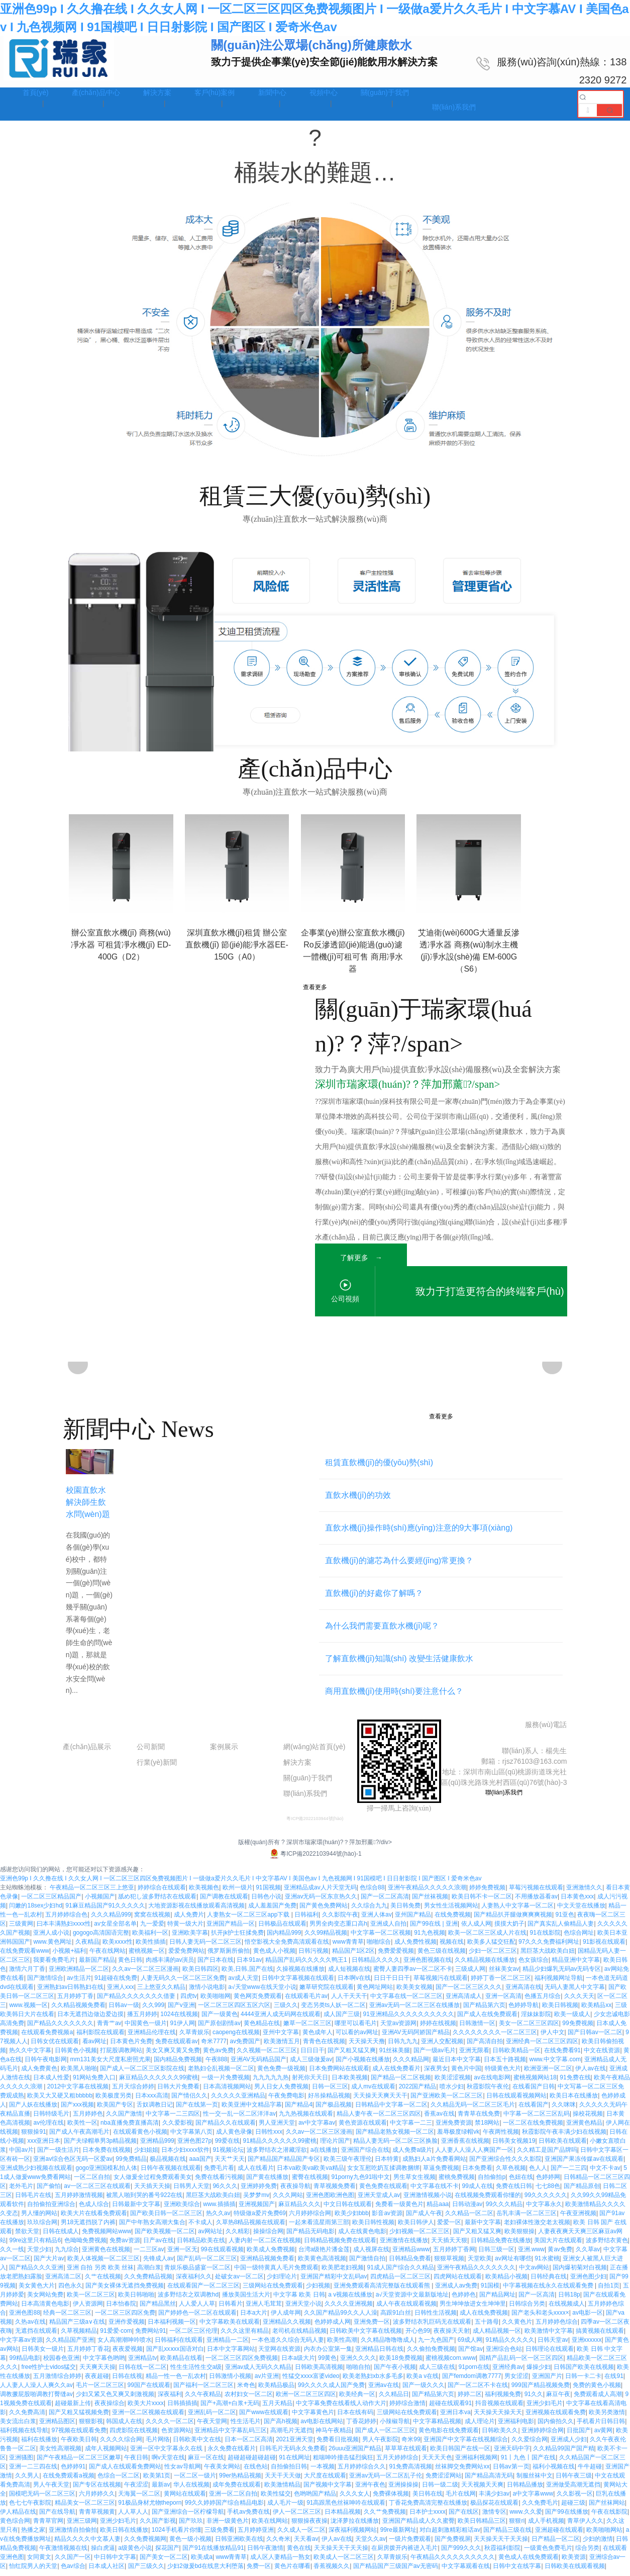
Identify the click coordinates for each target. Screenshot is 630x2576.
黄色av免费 (218, 2055)
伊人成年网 (286, 2318)
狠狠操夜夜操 (309, 2526)
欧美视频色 (204, 1892)
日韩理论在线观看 (550, 2354)
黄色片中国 (466, 2073)
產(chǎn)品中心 (90, 1732)
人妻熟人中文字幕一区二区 (517, 1911)
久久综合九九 (369, 1911)
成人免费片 (189, 1920)
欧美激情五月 (282, 2046)
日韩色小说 (266, 1901)
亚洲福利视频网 (476, 2462)
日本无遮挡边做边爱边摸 (90, 2019)
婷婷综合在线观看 (162, 1892)
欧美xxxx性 (117, 1947)
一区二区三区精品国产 (51, 1901)
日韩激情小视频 (230, 2381)
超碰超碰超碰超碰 (252, 2462)
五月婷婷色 (88, 2119)
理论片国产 (335, 2146)
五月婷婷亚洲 (256, 2535)
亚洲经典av (507, 2372)
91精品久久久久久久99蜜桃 (280, 2146)
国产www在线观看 (263, 2417)
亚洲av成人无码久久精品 (258, 2372)
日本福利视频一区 (172, 2327)
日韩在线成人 (61, 2236)
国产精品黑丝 (158, 2309)
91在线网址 (294, 2462)
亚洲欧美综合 (182, 2209)
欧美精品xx (596, 2010)
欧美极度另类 (113, 2101)
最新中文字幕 (483, 2227)
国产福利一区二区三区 (203, 2390)
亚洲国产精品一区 (230, 1929)
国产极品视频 (334, 2110)
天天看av (306, 2544)
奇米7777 (214, 2046)
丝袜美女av (504, 1974)
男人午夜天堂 (51, 2490)
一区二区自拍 (92, 2182)
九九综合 (67, 2254)
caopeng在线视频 (236, 2037)
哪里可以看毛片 (356, 2028)
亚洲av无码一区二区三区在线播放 (414, 2010)
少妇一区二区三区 (493, 1956)
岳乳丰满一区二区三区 (526, 2218)
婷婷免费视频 (487, 1892)
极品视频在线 (168, 2164)
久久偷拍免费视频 (431, 2354)
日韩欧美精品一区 (516, 2055)
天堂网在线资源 (279, 2354)
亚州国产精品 (413, 1920)
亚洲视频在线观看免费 (556, 2417)
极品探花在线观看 (494, 2508)
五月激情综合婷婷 (57, 2381)
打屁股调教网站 (121, 2055)
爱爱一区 (449, 2227)
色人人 (538, 2173)
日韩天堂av (553, 2345)
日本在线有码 (355, 2417)
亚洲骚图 (21, 2462)
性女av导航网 (182, 2471)
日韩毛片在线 (33, 2200)
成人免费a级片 (412, 2155)
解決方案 (297, 1768)
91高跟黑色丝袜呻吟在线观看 (345, 2508)
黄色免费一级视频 (281, 2073)
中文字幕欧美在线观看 (229, 2327)
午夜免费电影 (286, 2101)
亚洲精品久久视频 (287, 2327)
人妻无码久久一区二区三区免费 (183, 1983)
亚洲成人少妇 (569, 2444)
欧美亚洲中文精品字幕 (252, 2110)
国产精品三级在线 (507, 2535)
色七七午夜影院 (30, 2508)
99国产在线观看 (149, 2390)
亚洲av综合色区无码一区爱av (72, 2164)
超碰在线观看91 (450, 2408)
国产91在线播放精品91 (213, 2553)
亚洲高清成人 (464, 2001)
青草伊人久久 (585, 2526)
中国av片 (21, 2155)
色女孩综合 (533, 1965)
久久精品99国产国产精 (563, 2453)
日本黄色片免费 (131, 2046)
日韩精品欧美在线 (201, 2245)
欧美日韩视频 (560, 2010)
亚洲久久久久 (358, 2363)
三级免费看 (219, 2535)
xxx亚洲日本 (43, 2146)
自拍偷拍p (491, 2182)
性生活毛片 (246, 2426)
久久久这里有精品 (245, 2336)
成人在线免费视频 (484, 2318)
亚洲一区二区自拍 (233, 2499)
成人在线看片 (256, 2173)
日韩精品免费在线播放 (501, 2245)
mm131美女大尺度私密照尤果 (110, 2064)
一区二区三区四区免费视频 (241, 2363)
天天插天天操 (152, 2191)
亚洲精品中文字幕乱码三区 (230, 2435)
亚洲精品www (411, 2254)
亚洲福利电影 (516, 2426)
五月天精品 (277, 2408)
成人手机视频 (546, 2526)
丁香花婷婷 (361, 2426)
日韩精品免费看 (410, 2263)
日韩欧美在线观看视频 (575, 2571)
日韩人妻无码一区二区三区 (205, 1947)
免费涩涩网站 (444, 2481)
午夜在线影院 (609, 2517)
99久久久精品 (504, 2209)
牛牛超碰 (590, 2471)
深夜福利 (170, 2399)
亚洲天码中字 (512, 2453)
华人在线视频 (191, 2490)
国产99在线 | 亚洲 (434, 1929)
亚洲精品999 (157, 2146)
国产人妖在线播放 (33, 2110)
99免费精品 (131, 2164)
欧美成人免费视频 (271, 2254)
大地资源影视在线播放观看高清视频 (196, 1911)
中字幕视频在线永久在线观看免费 (549, 2291)
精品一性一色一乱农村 (176, 2381)
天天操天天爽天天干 (380, 2101)
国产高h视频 (280, 2426)
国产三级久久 (146, 2571)
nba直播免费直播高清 (129, 2128)
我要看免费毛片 (54, 1965)
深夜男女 (436, 2073)
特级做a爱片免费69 (260, 2218)
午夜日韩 (136, 2462)
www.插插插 (219, 2209)
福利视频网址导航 (559, 1983)
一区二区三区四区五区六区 (234, 2010)
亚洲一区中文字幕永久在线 (167, 2453)
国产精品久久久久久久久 (60, 2028)
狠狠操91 (33, 2137)
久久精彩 (238, 2236)
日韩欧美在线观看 (563, 2146)
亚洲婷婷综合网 (542, 2435)
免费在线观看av (176, 2046)
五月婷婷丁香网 (454, 2254)
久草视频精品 (79, 2336)
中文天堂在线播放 (581, 1911)
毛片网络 (158, 2444)
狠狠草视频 (449, 2263)
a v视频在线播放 (350, 2300)
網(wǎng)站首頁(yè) (314, 1752)
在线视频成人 (567, 2309)
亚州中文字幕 (281, 2037)
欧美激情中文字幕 (548, 2336)
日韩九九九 (403, 2046)
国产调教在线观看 (224, 1901)
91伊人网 (182, 2028)
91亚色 (565, 1920)
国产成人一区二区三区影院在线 (142, 2073)
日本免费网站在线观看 (339, 2073)
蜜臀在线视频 (310, 2182)
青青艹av (109, 2028)
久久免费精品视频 (148, 2281)
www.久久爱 (525, 2517)
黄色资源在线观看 (363, 2128)
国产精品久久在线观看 (225, 2128)
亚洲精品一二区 (227, 2345)
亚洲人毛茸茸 (264, 2309)
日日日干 (312, 2055)
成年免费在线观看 (237, 2490)
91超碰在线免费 (115, 1983)
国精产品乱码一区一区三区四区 (521, 2363)
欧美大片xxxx (146, 2408)
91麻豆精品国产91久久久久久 (105, 1911)
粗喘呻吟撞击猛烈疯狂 (343, 2462)
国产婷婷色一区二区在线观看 (197, 2318)
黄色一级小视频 (190, 2544)
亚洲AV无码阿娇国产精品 (416, 2037)
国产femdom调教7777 (471, 2381)
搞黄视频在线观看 (600, 2336)
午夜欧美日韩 (79, 2444)
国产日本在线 (215, 1965)
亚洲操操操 (403, 2490)
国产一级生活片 (58, 2155)
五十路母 (487, 2327)
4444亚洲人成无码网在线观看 (281, 2019)
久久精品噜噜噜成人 (388, 2345)
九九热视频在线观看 (306, 2119)
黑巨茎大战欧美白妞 (547, 1956)
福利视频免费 (503, 2399)
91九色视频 (429, 1938)
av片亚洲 (267, 2381)
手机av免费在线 (248, 2517)
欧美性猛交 (276, 2499)
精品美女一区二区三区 (85, 2508)
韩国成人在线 (124, 2426)
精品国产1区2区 (353, 1956)
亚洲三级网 (82, 2526)
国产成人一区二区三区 (385, 2435)
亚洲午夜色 (370, 2490)
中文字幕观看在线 (466, 2571)
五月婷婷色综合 (557, 2327)
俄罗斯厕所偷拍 (228, 1956)
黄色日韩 (130, 1965)
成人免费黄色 (39, 2073)
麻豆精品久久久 (299, 2209)
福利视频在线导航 (24, 2435)
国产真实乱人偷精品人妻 (561, 1929)
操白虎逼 (103, 2553)
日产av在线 (158, 2245)
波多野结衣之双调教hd (188, 2300)
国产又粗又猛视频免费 (79, 2417)
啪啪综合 (379, 1947)
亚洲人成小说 (51, 1938)
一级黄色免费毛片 (548, 2553)
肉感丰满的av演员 (170, 1965)
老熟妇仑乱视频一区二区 (221, 2073)
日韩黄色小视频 (76, 2055)
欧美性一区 (82, 2128)
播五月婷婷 (142, 2019)
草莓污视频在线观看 (536, 1892)
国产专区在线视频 (97, 2490)
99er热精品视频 (240, 2481)
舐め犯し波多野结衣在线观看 (157, 1901)
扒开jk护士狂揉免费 (237, 1938)
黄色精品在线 (262, 2028)
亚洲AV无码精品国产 (258, 2064)
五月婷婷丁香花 (88, 2354)
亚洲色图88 (24, 2318)
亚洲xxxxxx (587, 2345)
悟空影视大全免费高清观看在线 (287, 1947)
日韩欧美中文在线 (197, 2444)
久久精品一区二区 (469, 2218)
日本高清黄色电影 (45, 2309)
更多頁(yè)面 (306, 1732)
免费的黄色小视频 (597, 2390)
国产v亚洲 (181, 2010)
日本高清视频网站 (227, 2091)
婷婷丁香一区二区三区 (501, 1983)
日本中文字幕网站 (231, 2354)
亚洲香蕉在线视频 (465, 2146)
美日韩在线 (427, 2499)
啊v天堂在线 (168, 2462)
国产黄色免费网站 (323, 1911)
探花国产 (167, 2553)
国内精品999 (284, 1938)
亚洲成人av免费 (456, 2291)
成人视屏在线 (371, 2254)
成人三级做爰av (311, 2064)
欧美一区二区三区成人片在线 (487, 1938)
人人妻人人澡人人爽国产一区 (474, 2155)
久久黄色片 (517, 2327)
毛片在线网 (461, 2499)
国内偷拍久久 (556, 2426)
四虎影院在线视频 (134, 2435)
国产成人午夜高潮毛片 (79, 2137)
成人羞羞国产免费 (272, 1911)
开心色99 (417, 2336)
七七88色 (548, 2191)
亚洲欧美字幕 (190, 1938)
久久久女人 (355, 2499)
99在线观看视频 (221, 2254)
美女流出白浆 (18, 2426)
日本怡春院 (121, 2309)
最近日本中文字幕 (457, 2064)
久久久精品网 (411, 2064)
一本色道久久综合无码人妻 (288, 2345)
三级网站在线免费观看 (273, 2291)
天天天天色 (437, 2462)
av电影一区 (587, 2318)
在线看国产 (533, 2110)
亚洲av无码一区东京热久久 (321, 1901)
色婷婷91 (73, 2471)
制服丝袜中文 (534, 2481)
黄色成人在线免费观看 (528, 2562)
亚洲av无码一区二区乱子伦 (385, 2481)
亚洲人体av (376, 1920)
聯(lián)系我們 (305, 1799)
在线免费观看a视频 (68, 2481)
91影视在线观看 (604, 1947)
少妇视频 (318, 2291)
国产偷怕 (49, 2191)
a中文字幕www (533, 2499)
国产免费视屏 (453, 2544)
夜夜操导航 (295, 2191)
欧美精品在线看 (181, 2363)
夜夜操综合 (109, 2408)
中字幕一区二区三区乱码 (536, 2119)
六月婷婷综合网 (310, 2218)
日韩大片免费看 (178, 2091)
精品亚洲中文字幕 (576, 1965)
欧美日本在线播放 (574, 2101)
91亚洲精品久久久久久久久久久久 (408, 2019)
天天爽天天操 (97, 2372)
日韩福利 (306, 1920)
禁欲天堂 (27, 2236)
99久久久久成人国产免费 (331, 2390)
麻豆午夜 (558, 2399)
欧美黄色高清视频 (322, 2263)
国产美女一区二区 (164, 2562)
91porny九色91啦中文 (360, 2182)
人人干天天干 (349, 2001)
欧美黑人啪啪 (79, 2073)
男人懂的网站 (39, 2218)
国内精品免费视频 (178, 2064)
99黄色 (327, 2363)
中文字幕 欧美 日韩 (299, 2300)
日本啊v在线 (354, 1983)
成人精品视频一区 (497, 2336)
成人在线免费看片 (396, 2073)
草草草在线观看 (406, 2453)
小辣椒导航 (395, 2426)
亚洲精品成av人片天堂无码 (320, 1892)
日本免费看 (477, 2173)
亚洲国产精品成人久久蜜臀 (418, 2526)
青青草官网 (48, 2526)
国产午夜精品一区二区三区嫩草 (79, 2462)
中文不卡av (605, 2173)
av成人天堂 (243, 1983)
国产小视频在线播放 (363, 2064)
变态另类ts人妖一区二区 (333, 2010)
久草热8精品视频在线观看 (251, 2227)
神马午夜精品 (334, 2435)
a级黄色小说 (135, 2553)
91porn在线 (474, 2372)
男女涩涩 (516, 2381)
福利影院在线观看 (100, 2037)
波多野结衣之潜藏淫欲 (277, 2155)
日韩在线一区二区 (143, 2372)
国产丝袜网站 (607, 2508)
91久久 (533, 2399)
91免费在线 (575, 2082)
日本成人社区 (106, 2571)
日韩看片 (231, 2309)
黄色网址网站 (375, 1992)
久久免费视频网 (145, 2544)
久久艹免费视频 (385, 2517)
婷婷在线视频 (438, 2028)
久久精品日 (394, 2399)
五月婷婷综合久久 (362, 2471)
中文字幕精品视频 (437, 2426)
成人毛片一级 (285, 2508)
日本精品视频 (343, 2517)
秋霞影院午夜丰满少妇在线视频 (564, 2137)
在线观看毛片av (306, 2001)
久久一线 (12, 2254)
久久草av (588, 2254)
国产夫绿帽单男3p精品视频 (100, 2146)
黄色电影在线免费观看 (448, 2435)
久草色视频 (511, 2173)
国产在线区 (464, 2517)
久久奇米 (278, 2544)
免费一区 (259, 2571)
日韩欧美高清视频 (319, 2372)
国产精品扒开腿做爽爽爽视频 (513, 1920)
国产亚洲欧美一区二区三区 (446, 2101)
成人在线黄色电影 (362, 2236)
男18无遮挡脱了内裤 (88, 2227)
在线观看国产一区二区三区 (203, 2291)
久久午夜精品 (203, 2399)
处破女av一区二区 (239, 2281)
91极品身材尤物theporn (149, 2508)
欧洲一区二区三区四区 (306, 2399)
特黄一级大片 (185, 1929)
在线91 (613, 2381)
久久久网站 (288, 2200)
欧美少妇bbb (352, 2218)
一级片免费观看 (410, 2544)
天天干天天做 (283, 2481)
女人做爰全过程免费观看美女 (153, 2182)
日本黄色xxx (577, 1901)
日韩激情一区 (477, 2028)
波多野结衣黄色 (607, 2245)
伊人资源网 (88, 2309)
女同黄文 (39, 2562)
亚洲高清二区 (63, 2281)
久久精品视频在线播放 (485, 1965)
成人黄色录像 (234, 2137)
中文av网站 (534, 2272)
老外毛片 (21, 2191)
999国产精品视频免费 (540, 2390)
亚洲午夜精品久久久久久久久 (476, 2272)
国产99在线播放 (566, 2517)
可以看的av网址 (357, 2037)
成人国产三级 (342, 2019)
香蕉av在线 (439, 2119)
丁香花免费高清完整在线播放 (428, 2508)
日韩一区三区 (330, 2091)
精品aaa (438, 2209)
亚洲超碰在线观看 (559, 2535)
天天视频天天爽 (482, 2490)
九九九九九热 (271, 2082)
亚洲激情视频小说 (427, 2200)
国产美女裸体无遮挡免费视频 (124, 2291)
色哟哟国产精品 (315, 2499)
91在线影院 (545, 1938)
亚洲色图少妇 (588, 2281)
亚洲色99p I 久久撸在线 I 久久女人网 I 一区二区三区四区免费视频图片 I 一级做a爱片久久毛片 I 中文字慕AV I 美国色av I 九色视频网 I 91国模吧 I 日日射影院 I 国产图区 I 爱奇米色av (241, 1883)
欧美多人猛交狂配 (491, 1947)
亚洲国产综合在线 (365, 2155)
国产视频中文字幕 (327, 2490)
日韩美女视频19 (513, 2146)
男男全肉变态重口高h (338, 1929)
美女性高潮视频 (60, 2453)
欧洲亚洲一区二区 (548, 2073)
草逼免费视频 (441, 2173)
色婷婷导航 (523, 2010)
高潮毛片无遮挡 (291, 2435)
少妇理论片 (282, 2281)
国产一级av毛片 (434, 2055)
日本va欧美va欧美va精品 (310, 2173)
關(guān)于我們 (307, 1783)
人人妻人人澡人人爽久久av (36, 2390)
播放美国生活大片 (246, 2300)
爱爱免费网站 (186, 1956)
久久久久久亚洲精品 (238, 2101)
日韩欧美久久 (500, 2435)
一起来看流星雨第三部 (319, 2227)
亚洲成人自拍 (388, 1929)
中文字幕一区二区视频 (381, 1938)
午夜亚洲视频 (578, 2218)
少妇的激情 (598, 2544)
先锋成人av (158, 2263)
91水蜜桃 (547, 2263)
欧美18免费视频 (400, 2363)
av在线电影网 (492, 2082)
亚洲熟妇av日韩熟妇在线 (70, 1992)
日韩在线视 (127, 2381)
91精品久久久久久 (510, 2345)
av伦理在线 (48, 2128)
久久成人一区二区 (301, 2535)
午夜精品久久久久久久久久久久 (452, 2562)
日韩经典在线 (549, 2281)
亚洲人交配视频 (442, 2046)
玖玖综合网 (42, 2227)
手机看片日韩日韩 (601, 2426)
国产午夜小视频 (395, 2372)
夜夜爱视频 (128, 2354)
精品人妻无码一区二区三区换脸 (395, 2146)
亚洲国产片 (547, 2381)
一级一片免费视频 (225, 2082)
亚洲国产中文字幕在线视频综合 (466, 2444)
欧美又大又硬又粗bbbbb (59, 2101)
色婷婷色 (464, 2300)
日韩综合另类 (527, 2309)
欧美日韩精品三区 (482, 2526)
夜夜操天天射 (452, 2336)
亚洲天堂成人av (379, 2200)
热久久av (218, 2218)
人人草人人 (133, 2517)
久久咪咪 (564, 2110)
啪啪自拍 (358, 2372)
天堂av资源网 (398, 2028)
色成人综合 (94, 2209)
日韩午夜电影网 (46, 2064)
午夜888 (216, 2064)
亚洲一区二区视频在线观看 (148, 2417)
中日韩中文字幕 (115, 2562)
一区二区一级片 (195, 2481)
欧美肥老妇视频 (343, 2272)
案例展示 (224, 1752)
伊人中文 (553, 2037)
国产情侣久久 (189, 2101)
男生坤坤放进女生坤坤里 (473, 2309)
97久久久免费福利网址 (548, 1947)
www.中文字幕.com (555, 2064)
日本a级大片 (298, 2363)
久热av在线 (30, 2327)
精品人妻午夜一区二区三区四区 (379, 2119)
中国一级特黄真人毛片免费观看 (276, 2272)
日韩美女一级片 (43, 2354)
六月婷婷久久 (97, 2499)
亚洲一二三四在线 (33, 2471)
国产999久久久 (461, 2553)
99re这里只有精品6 (35, 2245)
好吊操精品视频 (329, 2101)
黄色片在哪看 (292, 2571)
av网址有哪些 (513, 2263)
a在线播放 (324, 2155)
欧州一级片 (238, 1892)
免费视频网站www (106, 2236)
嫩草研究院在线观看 (326, 1992)
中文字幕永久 (544, 2209)
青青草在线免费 (479, 2119)
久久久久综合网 (121, 2444)
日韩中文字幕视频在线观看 (298, 1983)
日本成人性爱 (51, 2082)
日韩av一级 (124, 2010)
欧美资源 (574, 2562)
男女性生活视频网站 (451, 1911)
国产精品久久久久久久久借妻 (137, 2001)
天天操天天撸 (367, 2046)
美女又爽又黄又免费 (173, 2055)
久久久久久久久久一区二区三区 (495, 2037)
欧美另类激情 (607, 2417)
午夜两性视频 (501, 2137)
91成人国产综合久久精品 (400, 2272)
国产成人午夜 (424, 2218)
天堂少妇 (39, 2254)
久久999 (153, 2010)
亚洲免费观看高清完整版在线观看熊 (383, 2291)
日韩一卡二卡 (583, 2381)
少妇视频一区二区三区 (419, 2236)
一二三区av (149, 2254)
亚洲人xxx (120, 1992)
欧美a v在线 (422, 2381)
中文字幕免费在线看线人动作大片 (341, 2408)
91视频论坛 (228, 2155)
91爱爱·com (116, 2336)
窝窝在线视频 (152, 1920)
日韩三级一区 (496, 2254)
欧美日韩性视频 (373, 2227)
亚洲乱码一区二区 (212, 2417)
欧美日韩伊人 (416, 2227)
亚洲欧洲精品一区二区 (79, 1974)
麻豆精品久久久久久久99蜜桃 (158, 2082)
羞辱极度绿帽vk (458, 2137)
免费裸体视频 (391, 2499)
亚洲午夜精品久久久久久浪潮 (427, 1892)
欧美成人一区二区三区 (343, 2562)
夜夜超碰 (97, 2381)
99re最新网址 (398, 2535)
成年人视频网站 (106, 2453)
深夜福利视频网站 (353, 2535)
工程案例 (226, 1732)
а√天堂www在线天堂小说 (262, 1992)
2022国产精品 (418, 2091)
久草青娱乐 (194, 2037)
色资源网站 (176, 2435)
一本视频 (322, 2471)
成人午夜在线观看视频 (406, 2309)
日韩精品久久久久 (376, 1965)
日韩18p (569, 2300)
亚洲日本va (455, 2417)
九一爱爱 (152, 1929)
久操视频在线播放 (300, 1974)
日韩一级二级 (440, 2490)
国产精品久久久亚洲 (36, 2272)
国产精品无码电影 (310, 2236)
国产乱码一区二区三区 (207, 2263)
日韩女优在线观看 (55, 2046)
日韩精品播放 (525, 2490)
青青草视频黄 (97, 2517)
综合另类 (587, 2553)
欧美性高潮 (342, 2345)
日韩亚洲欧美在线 (239, 2544)
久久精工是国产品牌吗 (547, 2155)
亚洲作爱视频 (127, 2327)
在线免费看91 (562, 2055)
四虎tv (188, 2001)
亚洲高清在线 (523, 1992)
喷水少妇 (452, 2091)
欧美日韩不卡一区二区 (482, 1901)
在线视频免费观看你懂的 (488, 2200)
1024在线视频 (179, 2019)
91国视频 (268, 1892)
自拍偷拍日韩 (289, 2471)
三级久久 (286, 2010)
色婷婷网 (548, 2182)
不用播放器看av (536, 1901)
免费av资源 (125, 2245)
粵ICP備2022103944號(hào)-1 (314, 1859)
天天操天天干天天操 (501, 2544)
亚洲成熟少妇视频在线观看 (36, 2173)
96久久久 (225, 2191)
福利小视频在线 (554, 2471)
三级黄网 (21, 1929)
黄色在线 (299, 2553)
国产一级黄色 (219, 2019)
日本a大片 (254, 2318)
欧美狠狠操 (519, 2236)
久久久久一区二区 (170, 2426)
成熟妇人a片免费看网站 (434, 2164)
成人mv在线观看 (373, 2091)
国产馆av (470, 2354)
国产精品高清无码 (489, 2481)
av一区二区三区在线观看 (97, 2191)
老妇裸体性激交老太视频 (537, 2227)
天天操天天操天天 (498, 2417)
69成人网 (470, 2345)
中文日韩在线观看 (348, 2209)
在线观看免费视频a (47, 2037)
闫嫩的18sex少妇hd (35, 1911)
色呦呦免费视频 (85, 2245)
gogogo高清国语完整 (101, 1938)
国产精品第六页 (484, 2010)
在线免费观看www (24, 1956)
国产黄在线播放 (267, 2182)
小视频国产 (100, 1901)
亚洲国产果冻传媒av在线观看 (584, 2164)
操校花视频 (588, 2119)
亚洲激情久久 (584, 1892)
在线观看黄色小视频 (140, 2137)
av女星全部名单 (115, 1929)
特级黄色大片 (503, 2073)
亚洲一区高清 (503, 2001)
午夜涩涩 (136, 2490)
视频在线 (452, 1947)
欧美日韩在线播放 (124, 2535)
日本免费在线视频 (106, 2155)
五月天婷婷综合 (397, 2462)
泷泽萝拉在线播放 (355, 2526)
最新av (161, 2490)
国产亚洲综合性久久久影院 (505, 2164)
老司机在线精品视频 (299, 2336)
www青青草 (348, 1947)
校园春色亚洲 (61, 2363)
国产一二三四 (569, 2173)
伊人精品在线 (18, 2517)
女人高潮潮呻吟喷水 (124, 2345)
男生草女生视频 (414, 2182)
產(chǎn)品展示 (87, 1752)
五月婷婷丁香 (75, 2001)
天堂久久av (370, 2544)
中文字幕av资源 (21, 2345)
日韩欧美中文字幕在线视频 (366, 2336)
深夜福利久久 (194, 2281)
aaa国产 (200, 2164)
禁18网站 (487, 2128)
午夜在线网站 (107, 1956)
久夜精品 (87, 1947)
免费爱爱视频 (396, 1956)
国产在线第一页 (197, 2110)
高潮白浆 (149, 2272)
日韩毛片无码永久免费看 (292, 2453)
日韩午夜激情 (265, 2553)
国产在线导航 (57, 2517)
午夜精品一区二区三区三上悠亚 (92, 1892)
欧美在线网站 (270, 2526)
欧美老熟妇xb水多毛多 (373, 2381)
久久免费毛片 (540, 2508)
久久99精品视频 (325, 1938)
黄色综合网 (15, 2526)
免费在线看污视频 (219, 2182)
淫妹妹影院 (536, 2019)
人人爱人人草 (197, 2309)
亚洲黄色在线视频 (106, 2254)
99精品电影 (24, 2363)
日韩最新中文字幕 (136, 2209)
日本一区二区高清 (249, 2444)
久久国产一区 (73, 2562)
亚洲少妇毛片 (545, 2408)
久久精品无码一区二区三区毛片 (473, 2110)
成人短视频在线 (349, 1974)
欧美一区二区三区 (91, 2300)
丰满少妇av (494, 2499)
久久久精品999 (111, 1920)
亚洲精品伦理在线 (152, 2037)
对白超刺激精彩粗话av (449, 2535)
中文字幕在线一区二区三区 (406, 2001)
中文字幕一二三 (411, 2128)
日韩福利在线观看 (179, 2345)
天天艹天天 (230, 2164)
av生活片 (79, 1983)
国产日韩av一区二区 (595, 2037)
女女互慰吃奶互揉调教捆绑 (383, 2173)
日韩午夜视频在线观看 (171, 2173)
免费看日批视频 (338, 2444)
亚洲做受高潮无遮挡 (573, 2490)
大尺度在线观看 (325, 2481)
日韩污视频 (313, 1956)
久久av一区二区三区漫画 (145, 1974)
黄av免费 (560, 2254)
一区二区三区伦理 (193, 2336)
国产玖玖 (191, 2526)
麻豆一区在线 (206, 2462)
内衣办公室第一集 (328, 2354)
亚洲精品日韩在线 (379, 2354)
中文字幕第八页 (191, 2137)
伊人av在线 (590, 2073)
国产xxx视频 (77, 2110)
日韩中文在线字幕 (517, 2571)
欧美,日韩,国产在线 (247, 1974)
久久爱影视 (177, 2128)
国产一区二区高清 (385, 1901)
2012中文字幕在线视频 (78, 2091)
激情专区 (494, 2517)
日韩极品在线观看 (282, 1929)
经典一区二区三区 (67, 2318)
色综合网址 (579, 1938)
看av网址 (94, 2046)
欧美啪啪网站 (604, 2535)
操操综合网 (268, 2236)
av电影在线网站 (321, 2426)
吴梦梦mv (256, 2200)
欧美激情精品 (282, 2490)
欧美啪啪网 (215, 2001)
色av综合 (73, 2571)
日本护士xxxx (427, 2517)
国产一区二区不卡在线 (478, 2390)
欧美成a (202, 2562)
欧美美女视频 (414, 1992)
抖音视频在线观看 (499, 2408)
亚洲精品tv (142, 2363)
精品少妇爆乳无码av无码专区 (561, 1974)
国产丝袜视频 (430, 1901)
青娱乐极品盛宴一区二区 (197, 2272)
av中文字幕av (316, 2128)
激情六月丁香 (27, 1974)
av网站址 (210, 2236)
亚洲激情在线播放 (404, 2245)
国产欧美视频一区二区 (165, 2236)
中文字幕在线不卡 (434, 2191)
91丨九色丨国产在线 (528, 2462)
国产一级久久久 (423, 2390)
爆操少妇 (539, 2372)
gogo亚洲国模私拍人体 (106, 2173)
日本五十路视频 (505, 2064)
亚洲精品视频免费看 (267, 2263)
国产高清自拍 (485, 2046)
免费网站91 (150, 2336)
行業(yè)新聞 (157, 1768)
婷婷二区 (470, 2399)
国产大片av (49, 2263)
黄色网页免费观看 (258, 2001)
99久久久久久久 (545, 2200)
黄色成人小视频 (274, 1956)
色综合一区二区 (118, 2481)
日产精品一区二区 (556, 2544)
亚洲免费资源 (454, 2128)
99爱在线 (227, 2146)
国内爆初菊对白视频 (580, 2272)
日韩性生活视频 (435, 2318)
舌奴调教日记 (155, 2110)
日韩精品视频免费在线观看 (340, 2245)
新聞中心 (153, 1732)
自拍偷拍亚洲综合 (51, 2209)
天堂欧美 (480, 2263)
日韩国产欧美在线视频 (584, 2372)
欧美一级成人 (572, 2019)
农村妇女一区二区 (249, 2399)
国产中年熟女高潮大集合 (152, 2227)
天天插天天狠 (449, 2245)
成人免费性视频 (415, 1947)
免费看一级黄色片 (399, 2209)
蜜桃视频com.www (451, 2363)
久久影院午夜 (340, 1920)
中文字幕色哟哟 (104, 2363)
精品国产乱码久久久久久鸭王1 (307, 1965)
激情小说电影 (207, 1992)
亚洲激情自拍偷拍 (73, 2535)
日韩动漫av (467, 2209)
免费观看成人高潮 (598, 2399)
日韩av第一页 (511, 2471)
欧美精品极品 (276, 2390)
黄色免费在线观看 (383, 2191)
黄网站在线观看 (185, 2499)
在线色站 (256, 2471)
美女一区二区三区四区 (529, 2028)
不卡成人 (200, 2227)
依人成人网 (476, 1929)
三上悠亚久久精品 (161, 1992)
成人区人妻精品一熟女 (280, 2562)
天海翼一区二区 (139, 2499)
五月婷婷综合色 (66, 1920)
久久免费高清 (27, 2417)
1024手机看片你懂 (176, 2535)
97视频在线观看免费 (78, 2435)
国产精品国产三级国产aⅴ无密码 (396, 2571)
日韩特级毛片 (51, 2119)
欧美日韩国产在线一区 (460, 2453)
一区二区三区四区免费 (125, 2318)
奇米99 (410, 2444)
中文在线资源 (602, 2055)
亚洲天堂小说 (303, 2309)
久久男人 (27, 2481)
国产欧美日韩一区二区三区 (166, 2218)
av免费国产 (245, 2046)
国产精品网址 (497, 2300)
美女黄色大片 (37, 2291)
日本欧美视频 (350, 2082)
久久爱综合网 (529, 2444)
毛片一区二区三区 (100, 2390)
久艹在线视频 (103, 2281)
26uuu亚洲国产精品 (355, 2453)
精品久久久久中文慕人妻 (87, 2544)
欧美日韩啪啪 (136, 2300)
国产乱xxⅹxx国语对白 (175, 2354)
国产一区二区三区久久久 (469, 1992)
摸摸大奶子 (509, 1929)
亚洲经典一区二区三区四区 (542, 2046)
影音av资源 (387, 2218)
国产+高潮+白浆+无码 (229, 2408)
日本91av (249, 1965)
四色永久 (70, 2291)
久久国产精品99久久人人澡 (340, 2318)
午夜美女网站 (222, 2471)
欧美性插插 (151, 1947)
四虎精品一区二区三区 (400, 2281)
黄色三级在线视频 (441, 1956)
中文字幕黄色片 (313, 2417)
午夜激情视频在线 (63, 2553)
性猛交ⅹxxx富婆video (311, 2381)
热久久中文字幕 (30, 2055)
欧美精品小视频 (506, 2281)
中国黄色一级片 (146, 2028)
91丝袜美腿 (394, 2055)
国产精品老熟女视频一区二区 (395, 2137)
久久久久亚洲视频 (349, 2309)
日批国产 (579, 2435)
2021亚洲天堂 (294, 2444)
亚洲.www (531, 2254)
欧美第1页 (157, 2481)
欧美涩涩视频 (453, 2082)
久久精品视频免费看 (78, 2010)
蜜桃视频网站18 (534, 2082)
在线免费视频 (453, 1920)
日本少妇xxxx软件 (185, 2155)
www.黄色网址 (52, 1947)
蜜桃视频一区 (147, 1956)
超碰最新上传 (73, 2408)
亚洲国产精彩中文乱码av (333, 2281)
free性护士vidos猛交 (48, 2372)
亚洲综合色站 (504, 2354)
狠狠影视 (91, 2426)
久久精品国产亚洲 (70, 2345)
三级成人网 (470, 1974)
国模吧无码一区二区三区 (42, 2499)
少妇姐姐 (146, 2155)
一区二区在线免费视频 (533, 2128)
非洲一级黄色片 (227, 2526)
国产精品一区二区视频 (401, 2082)
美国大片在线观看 (558, 2245)
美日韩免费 (405, 1911)
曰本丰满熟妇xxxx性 (64, 1929)
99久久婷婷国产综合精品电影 (224, 2508)
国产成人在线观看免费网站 (125, 2471)
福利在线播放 (39, 2444)
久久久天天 (579, 2001)
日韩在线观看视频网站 (516, 2101)
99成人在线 (477, 2191)
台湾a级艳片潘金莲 (324, 2254)
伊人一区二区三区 (297, 2517)
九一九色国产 (436, 2345)
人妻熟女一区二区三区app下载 (249, 1920)
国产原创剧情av (219, 2028)
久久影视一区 (575, 2499)
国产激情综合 (45, 1983)
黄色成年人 (317, 2037)
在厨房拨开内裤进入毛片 (404, 2553)
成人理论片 (480, 2426)
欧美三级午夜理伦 (348, 2164)
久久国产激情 (124, 2119)
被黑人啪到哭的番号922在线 (144, 2200)
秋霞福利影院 (502, 2553)
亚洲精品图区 (57, 2426)
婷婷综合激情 (407, 2408)
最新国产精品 (97, 1965)
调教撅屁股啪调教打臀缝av (36, 2399)
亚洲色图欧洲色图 (330, 2200)
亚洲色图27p (194, 2146)
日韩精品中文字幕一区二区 (391, 2110)
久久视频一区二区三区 (267, 2055)
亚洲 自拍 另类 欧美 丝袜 (100, 2272)
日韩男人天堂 (191, 2191)
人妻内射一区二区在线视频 (265, 2245)
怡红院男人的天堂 (33, 2571)
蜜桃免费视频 (457, 2182)
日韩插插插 (182, 2408)
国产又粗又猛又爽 (352, 2055)
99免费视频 (577, 2028)
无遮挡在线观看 (36, 2336)
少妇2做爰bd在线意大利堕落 (205, 2571)
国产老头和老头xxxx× (540, 2318)
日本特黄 (387, 2164)
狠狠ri (516, 2526)
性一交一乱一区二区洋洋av (239, 2119)
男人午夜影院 (380, 2444)
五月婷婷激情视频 (79, 2200)
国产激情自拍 (367, 2263)
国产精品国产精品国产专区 (284, 2164)
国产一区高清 (536, 2300)
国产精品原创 (582, 2191)
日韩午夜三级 (574, 2481)
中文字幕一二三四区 (173, 2119)
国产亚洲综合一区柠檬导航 (188, 2517)
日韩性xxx (268, 2137)
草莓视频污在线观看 (440, 1983)
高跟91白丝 (395, 2318)
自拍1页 (608, 2291)
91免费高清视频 (410, 2471)
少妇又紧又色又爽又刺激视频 (115, 2399)
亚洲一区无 (182, 2254)
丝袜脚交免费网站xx (462, 2471)
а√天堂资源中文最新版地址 (412, 2300)
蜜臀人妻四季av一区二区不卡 (412, 1974)
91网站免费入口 (94, 2082)
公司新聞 (151, 1752)
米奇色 (246, 2390)
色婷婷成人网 (332, 2327)
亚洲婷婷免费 (259, 2191)
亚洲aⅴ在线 (383, 2390)
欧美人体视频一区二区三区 (103, 2263)
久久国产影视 (158, 2526)
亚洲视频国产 (257, 2209)
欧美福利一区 (150, 1938)
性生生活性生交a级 (196, 2372)
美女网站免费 (45, 2300)
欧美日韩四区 (200, 1974)
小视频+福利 (69, 1956)
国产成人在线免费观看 (487, 2019)
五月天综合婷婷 (133, 2091)
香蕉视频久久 (331, 2571)
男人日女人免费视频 (281, 2091)
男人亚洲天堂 (277, 2128)
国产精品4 (298, 2110)
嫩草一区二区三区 (307, 2028)
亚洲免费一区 (372, 2327)
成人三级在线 (437, 2372)
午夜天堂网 (212, 2426)
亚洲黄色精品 (584, 2128)
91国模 (490, 2291)
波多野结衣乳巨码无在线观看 (432, 2327)
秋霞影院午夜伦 (488, 2091)
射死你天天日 (310, 2082)
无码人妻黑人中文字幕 (575, 1992)
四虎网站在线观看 (458, 2281)
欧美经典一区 (357, 2399)
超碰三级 (573, 2508)
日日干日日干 (392, 1983)
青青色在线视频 (324, 2046)
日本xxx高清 (151, 2101)
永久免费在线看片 (231, 2453)
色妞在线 (521, 2182)
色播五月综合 (542, 2001)
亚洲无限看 (474, 2055)
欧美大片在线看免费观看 (94, 2218)
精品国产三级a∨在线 (77, 2327)
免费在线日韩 (514, 2191)
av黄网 (603, 2435)
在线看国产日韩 (533, 2091)
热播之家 (33, 2535)
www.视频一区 (28, 2010)
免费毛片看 (219, 2173)
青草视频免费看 (334, 2191)
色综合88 (372, 1892)
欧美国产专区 (115, 2110)
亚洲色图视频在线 (427, 1965)
